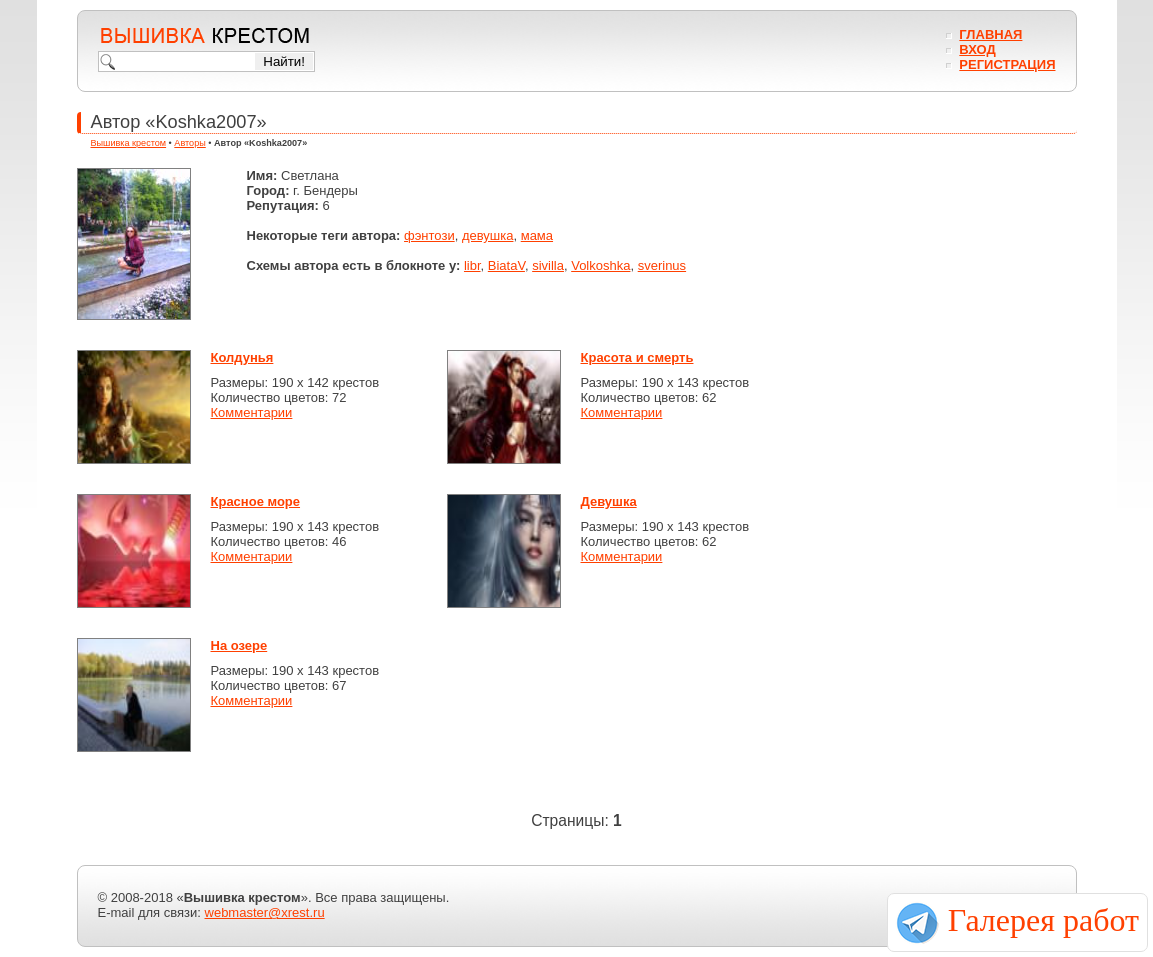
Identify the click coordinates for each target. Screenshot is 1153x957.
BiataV (506, 265)
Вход (977, 49)
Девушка (609, 501)
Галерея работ (1043, 920)
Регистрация (1007, 64)
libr (472, 265)
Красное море (256, 501)
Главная (990, 34)
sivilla (548, 265)
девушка (488, 235)
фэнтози (429, 235)
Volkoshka (600, 265)
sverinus (662, 265)
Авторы (189, 143)
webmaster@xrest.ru (265, 912)
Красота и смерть (637, 357)
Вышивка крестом (129, 143)
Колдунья (242, 357)
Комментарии (252, 412)
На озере (239, 645)
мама (537, 235)
